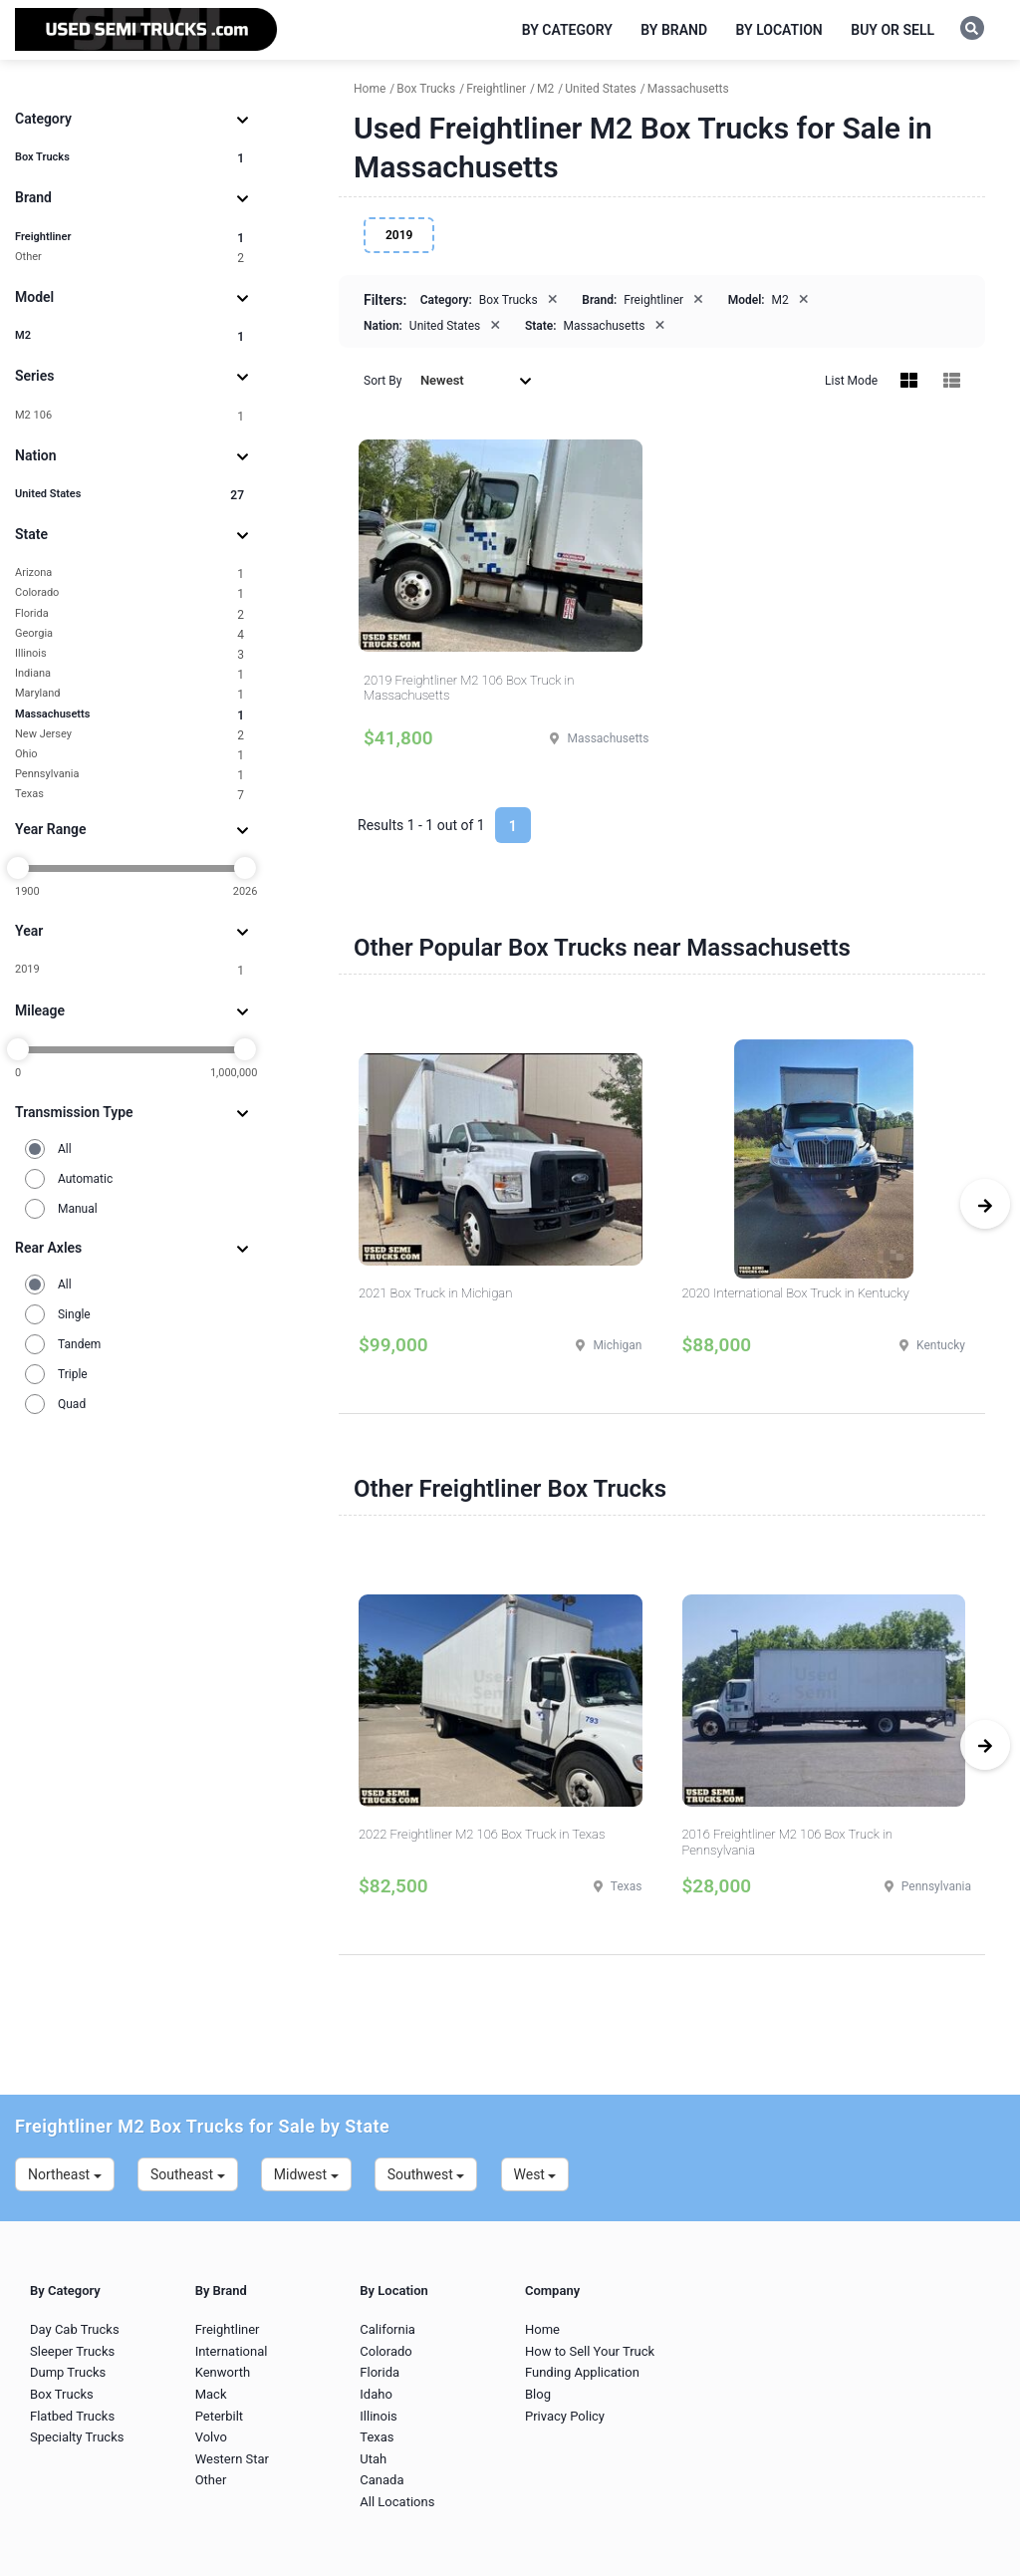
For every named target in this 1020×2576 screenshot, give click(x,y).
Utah (373, 2458)
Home (542, 2329)
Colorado (129, 593)
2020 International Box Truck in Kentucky (795, 1293)
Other (129, 257)
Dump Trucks (68, 2372)
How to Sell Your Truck (589, 2351)
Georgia (129, 634)
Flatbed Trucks (72, 2416)
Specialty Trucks (77, 2437)
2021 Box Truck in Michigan (435, 1293)
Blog (538, 2394)
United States (129, 494)
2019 (129, 970)
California (387, 2329)
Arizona (129, 573)
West (535, 2174)
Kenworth (222, 2372)
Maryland (129, 694)
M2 (129, 336)
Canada (381, 2479)
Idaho (376, 2394)
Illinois (129, 654)
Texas (129, 794)
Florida (129, 614)
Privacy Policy (565, 2416)
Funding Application (582, 2372)
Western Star (232, 2458)
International (231, 2351)
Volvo (211, 2437)
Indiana (129, 674)
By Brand (673, 30)
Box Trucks (129, 157)
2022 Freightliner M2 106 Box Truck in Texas (482, 1834)
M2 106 (129, 416)
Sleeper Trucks (72, 2351)
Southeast (187, 2174)
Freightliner (129, 237)
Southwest (426, 2174)
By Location (779, 30)
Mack (211, 2394)
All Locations (397, 2501)
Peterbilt (219, 2416)
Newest (476, 380)
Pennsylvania (129, 774)
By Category (567, 30)
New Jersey (129, 734)
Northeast (65, 2174)
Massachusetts (129, 715)
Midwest (306, 2174)
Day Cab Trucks (75, 2329)
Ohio (129, 754)
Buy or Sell (892, 30)
